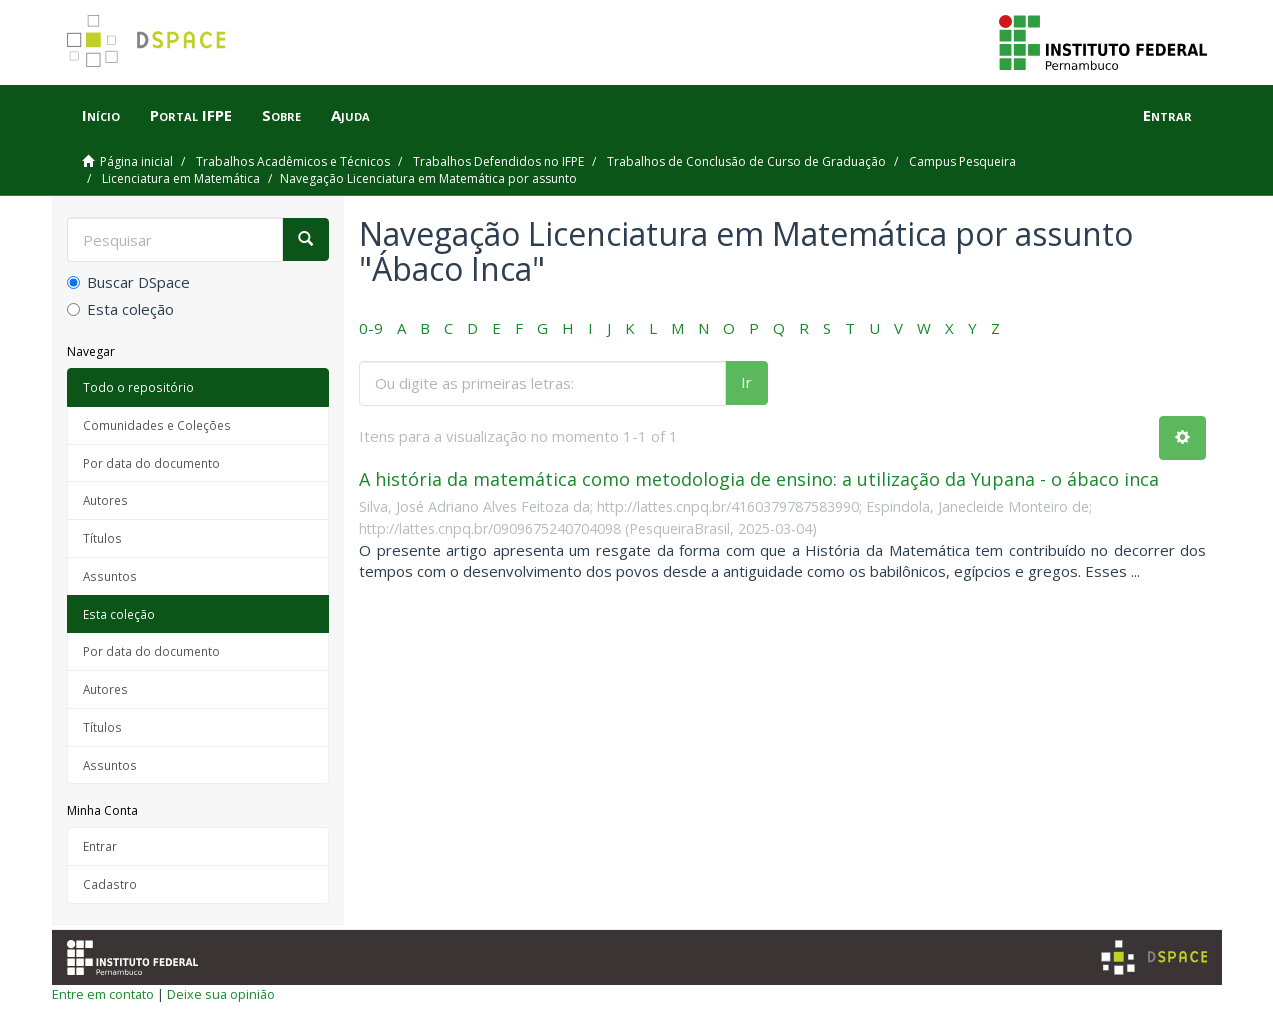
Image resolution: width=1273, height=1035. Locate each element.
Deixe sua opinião (221, 994)
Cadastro (110, 884)
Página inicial (136, 161)
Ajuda (350, 115)
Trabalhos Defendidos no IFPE (498, 161)
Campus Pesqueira (962, 161)
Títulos (102, 538)
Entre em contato (103, 994)
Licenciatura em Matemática (181, 178)
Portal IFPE (191, 115)
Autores (105, 500)
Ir (746, 382)
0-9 (371, 328)
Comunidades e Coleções (157, 425)
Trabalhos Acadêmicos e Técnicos (293, 161)
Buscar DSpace (128, 282)
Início (101, 115)
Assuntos (110, 576)
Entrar (100, 846)
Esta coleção (120, 309)
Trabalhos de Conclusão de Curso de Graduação (746, 161)
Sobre (281, 115)
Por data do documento (151, 463)
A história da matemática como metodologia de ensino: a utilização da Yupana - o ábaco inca (759, 479)
